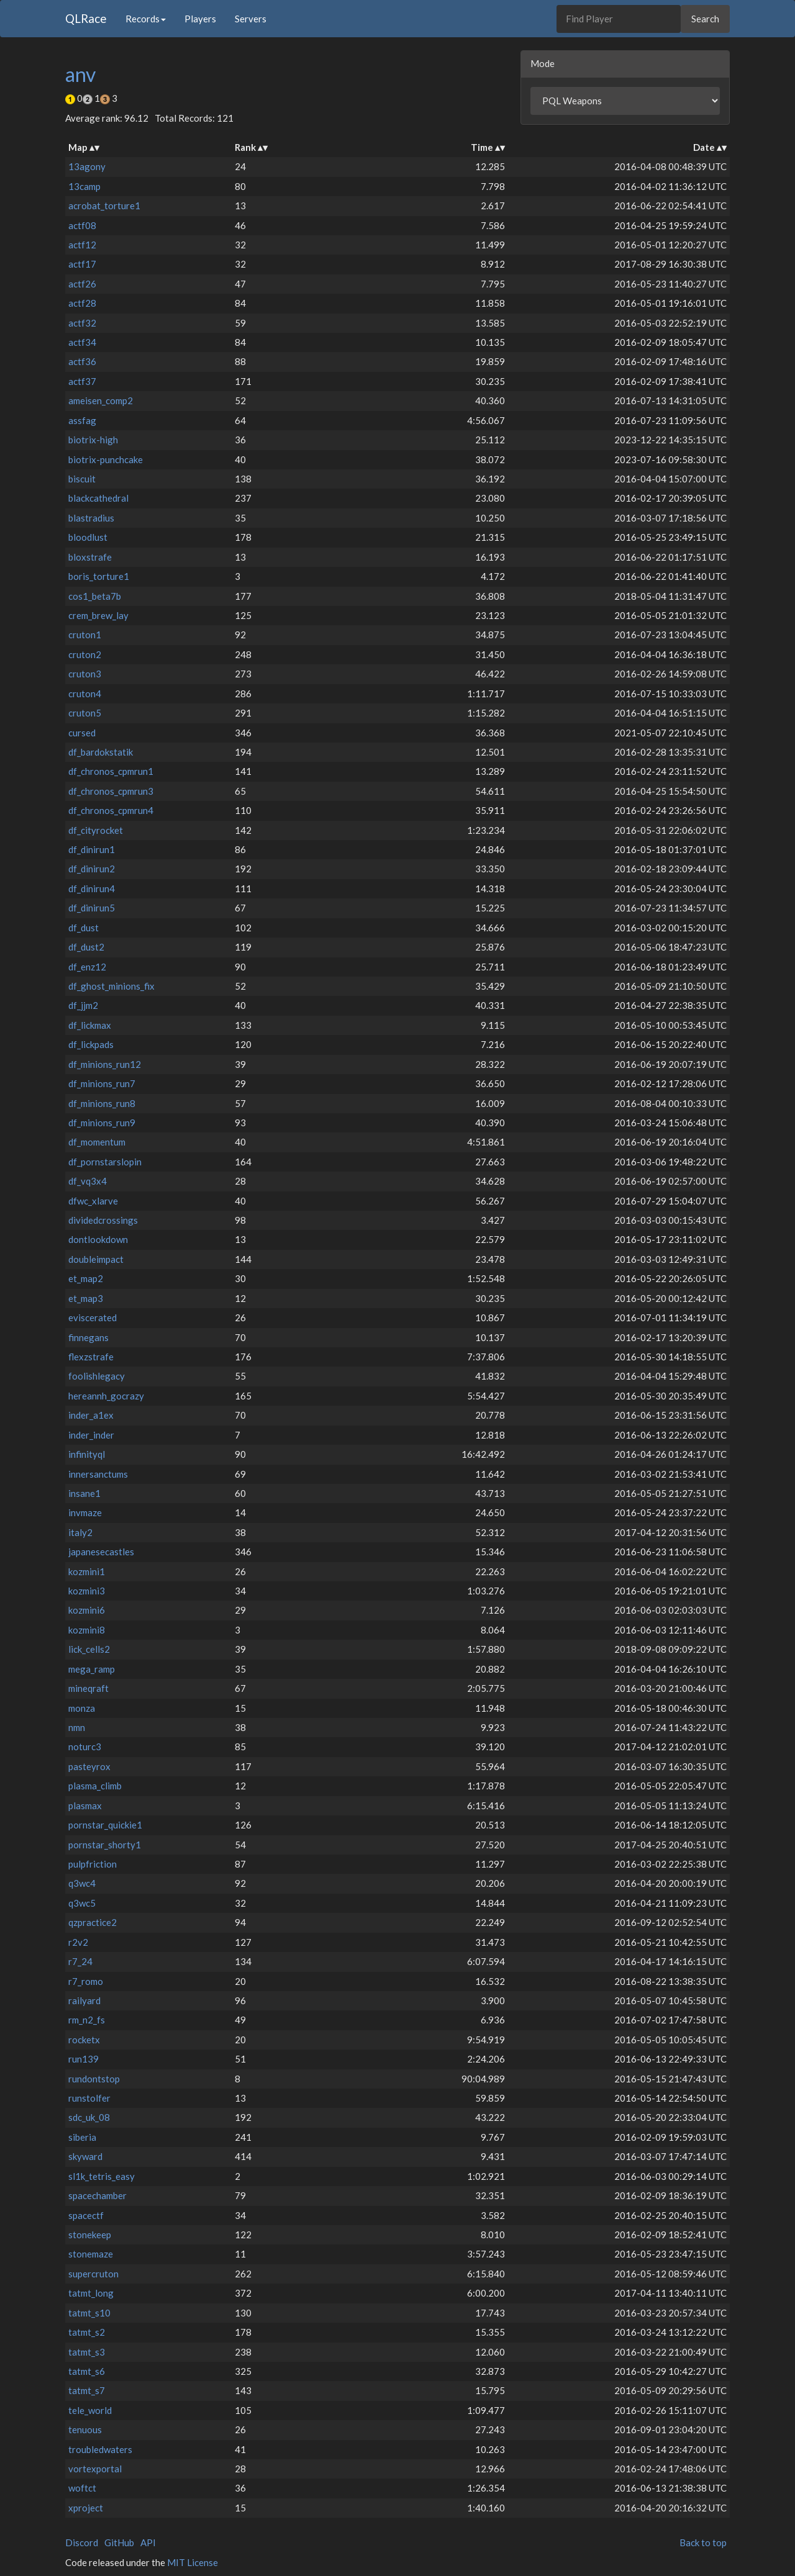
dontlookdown (98, 1239)
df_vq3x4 (87, 1180)
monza (81, 1708)
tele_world (90, 2410)
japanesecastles (101, 1551)
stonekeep (89, 2234)
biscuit (82, 478)
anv (80, 74)
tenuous (85, 2429)
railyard (84, 2000)
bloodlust (87, 537)
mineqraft (88, 1688)
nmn (76, 1727)
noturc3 (84, 1746)
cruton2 (84, 654)
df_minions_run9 (101, 1122)
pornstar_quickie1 (105, 1824)
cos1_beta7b (94, 596)
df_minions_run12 (104, 1064)
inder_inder (91, 1434)
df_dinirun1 (91, 849)
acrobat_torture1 (104, 205)
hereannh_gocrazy (106, 1395)
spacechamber (97, 2195)
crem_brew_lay (98, 615)
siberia (82, 2137)
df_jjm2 (83, 1005)
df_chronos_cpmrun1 (110, 771)
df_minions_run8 (101, 1103)
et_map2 (85, 1278)
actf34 (82, 342)
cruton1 (84, 634)
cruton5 (84, 712)
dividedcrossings (103, 1220)
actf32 (82, 322)
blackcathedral (98, 498)
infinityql (86, 1454)
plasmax (85, 1805)
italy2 (80, 1532)
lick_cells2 (89, 1649)
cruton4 (84, 693)
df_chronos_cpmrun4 (110, 810)
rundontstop (94, 2078)
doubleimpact (96, 1259)
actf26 (82, 283)
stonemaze (90, 2253)
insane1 (84, 1493)
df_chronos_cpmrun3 (110, 791)
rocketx (84, 2039)
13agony (87, 166)
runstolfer (89, 2098)
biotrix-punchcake (105, 459)
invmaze (85, 1512)
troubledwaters (100, 2449)
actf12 (82, 244)
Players (200, 18)
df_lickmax (89, 1025)
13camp (84, 186)
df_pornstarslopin (105, 1161)
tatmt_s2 (86, 2332)
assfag (82, 420)
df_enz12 (87, 966)
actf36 (82, 361)
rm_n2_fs (86, 2019)
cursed (82, 732)
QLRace (86, 18)
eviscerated (92, 1317)
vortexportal (95, 2468)
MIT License (192, 2562)
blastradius (91, 517)
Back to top (703, 2542)
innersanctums (98, 1474)
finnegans (88, 1337)
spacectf (86, 2215)
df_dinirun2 (91, 868)
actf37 (82, 381)
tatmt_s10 (89, 2312)
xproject (85, 2507)
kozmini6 (86, 1610)
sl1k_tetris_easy (101, 2176)
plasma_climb (95, 1785)
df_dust (83, 927)
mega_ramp (91, 1668)
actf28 (82, 303)
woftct (82, 2487)
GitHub (119, 2542)
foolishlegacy (96, 1375)
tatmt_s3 (86, 2351)
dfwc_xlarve (93, 1200)
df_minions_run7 (101, 1083)
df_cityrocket (95, 830)
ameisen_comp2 (100, 400)
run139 (83, 2058)
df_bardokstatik (100, 751)
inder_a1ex (91, 1415)
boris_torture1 (98, 576)
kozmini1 (86, 1571)
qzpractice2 (92, 1922)
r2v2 (78, 1942)
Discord (81, 2542)
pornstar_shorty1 (104, 1844)
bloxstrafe (90, 557)
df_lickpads (91, 1044)
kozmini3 (86, 1590)
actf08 (82, 225)
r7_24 (80, 1961)
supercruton (93, 2273)
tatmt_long (91, 2292)
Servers (250, 18)
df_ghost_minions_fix (111, 986)
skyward (85, 2156)
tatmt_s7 (86, 2390)
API (148, 2542)
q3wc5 (82, 1903)
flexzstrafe (91, 1356)
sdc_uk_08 (89, 2117)
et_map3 (85, 1298)
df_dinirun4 (91, 888)
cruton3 (84, 673)
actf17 (82, 263)
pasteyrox (89, 1766)
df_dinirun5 (91, 907)
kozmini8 (86, 1629)
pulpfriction (92, 1863)
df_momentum (96, 1141)
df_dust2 (86, 946)
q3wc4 (82, 1883)
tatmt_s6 (86, 2371)
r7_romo (85, 1981)
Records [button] (145, 18)
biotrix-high (93, 439)
